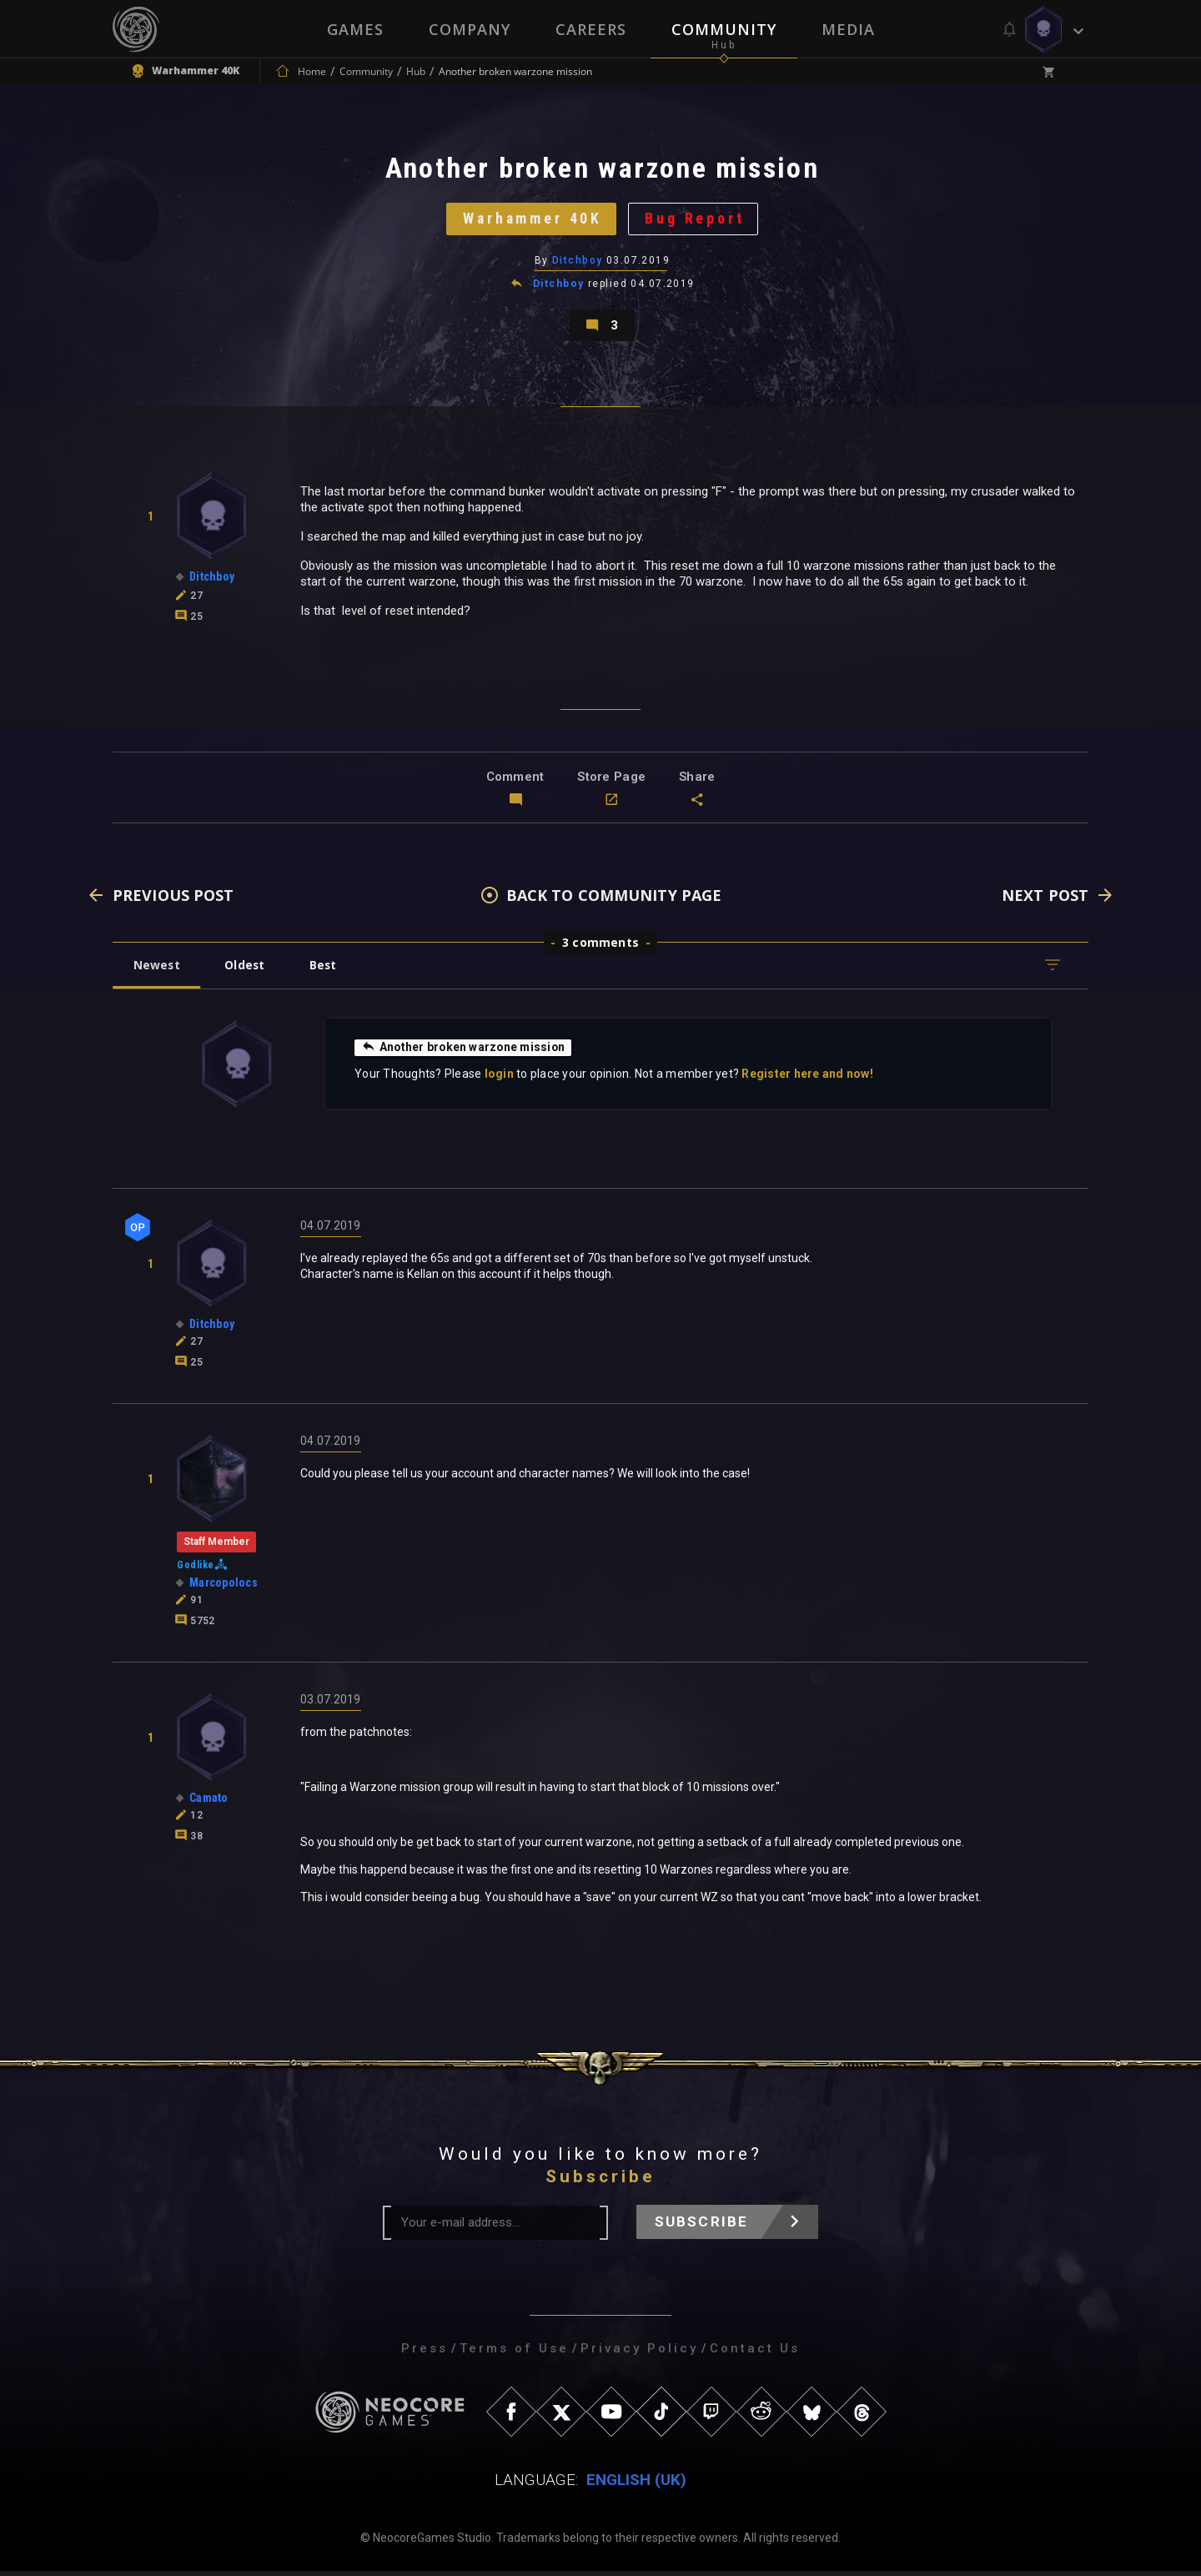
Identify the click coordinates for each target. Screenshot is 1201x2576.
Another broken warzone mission (465, 1051)
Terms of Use (514, 2353)
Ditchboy (577, 263)
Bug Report (696, 220)
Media (848, 29)
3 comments (600, 947)
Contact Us (755, 2353)
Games (355, 29)
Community (723, 29)
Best (327, 970)
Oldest (246, 970)
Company (469, 29)
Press (424, 2353)
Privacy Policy (639, 2353)
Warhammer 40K (531, 220)
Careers (590, 29)
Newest (157, 970)
